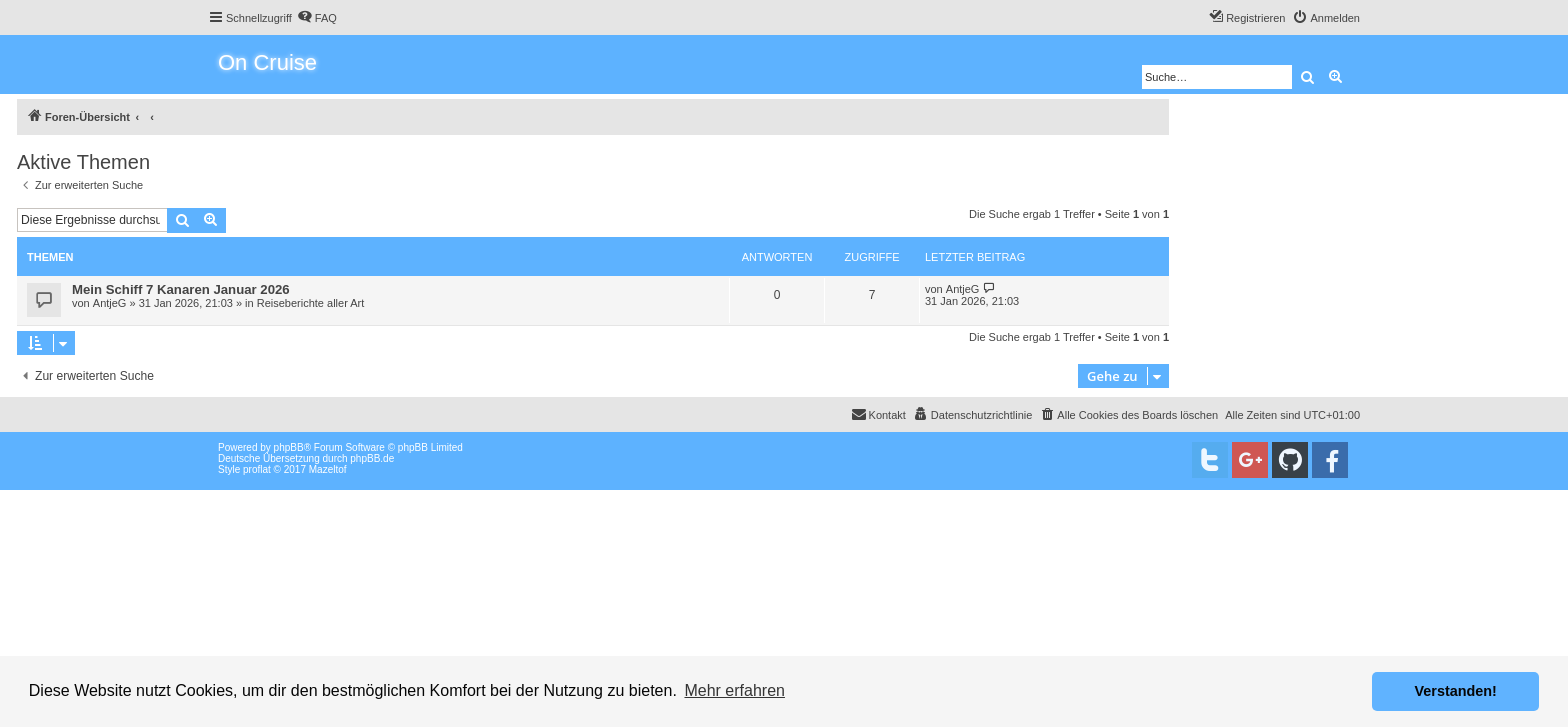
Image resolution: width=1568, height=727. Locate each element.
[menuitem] (317, 18)
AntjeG (110, 303)
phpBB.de (372, 458)
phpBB (289, 447)
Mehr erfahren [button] (734, 690)
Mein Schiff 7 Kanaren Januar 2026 (181, 289)
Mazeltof (328, 469)
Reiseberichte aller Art (311, 303)
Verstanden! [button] (1456, 691)
